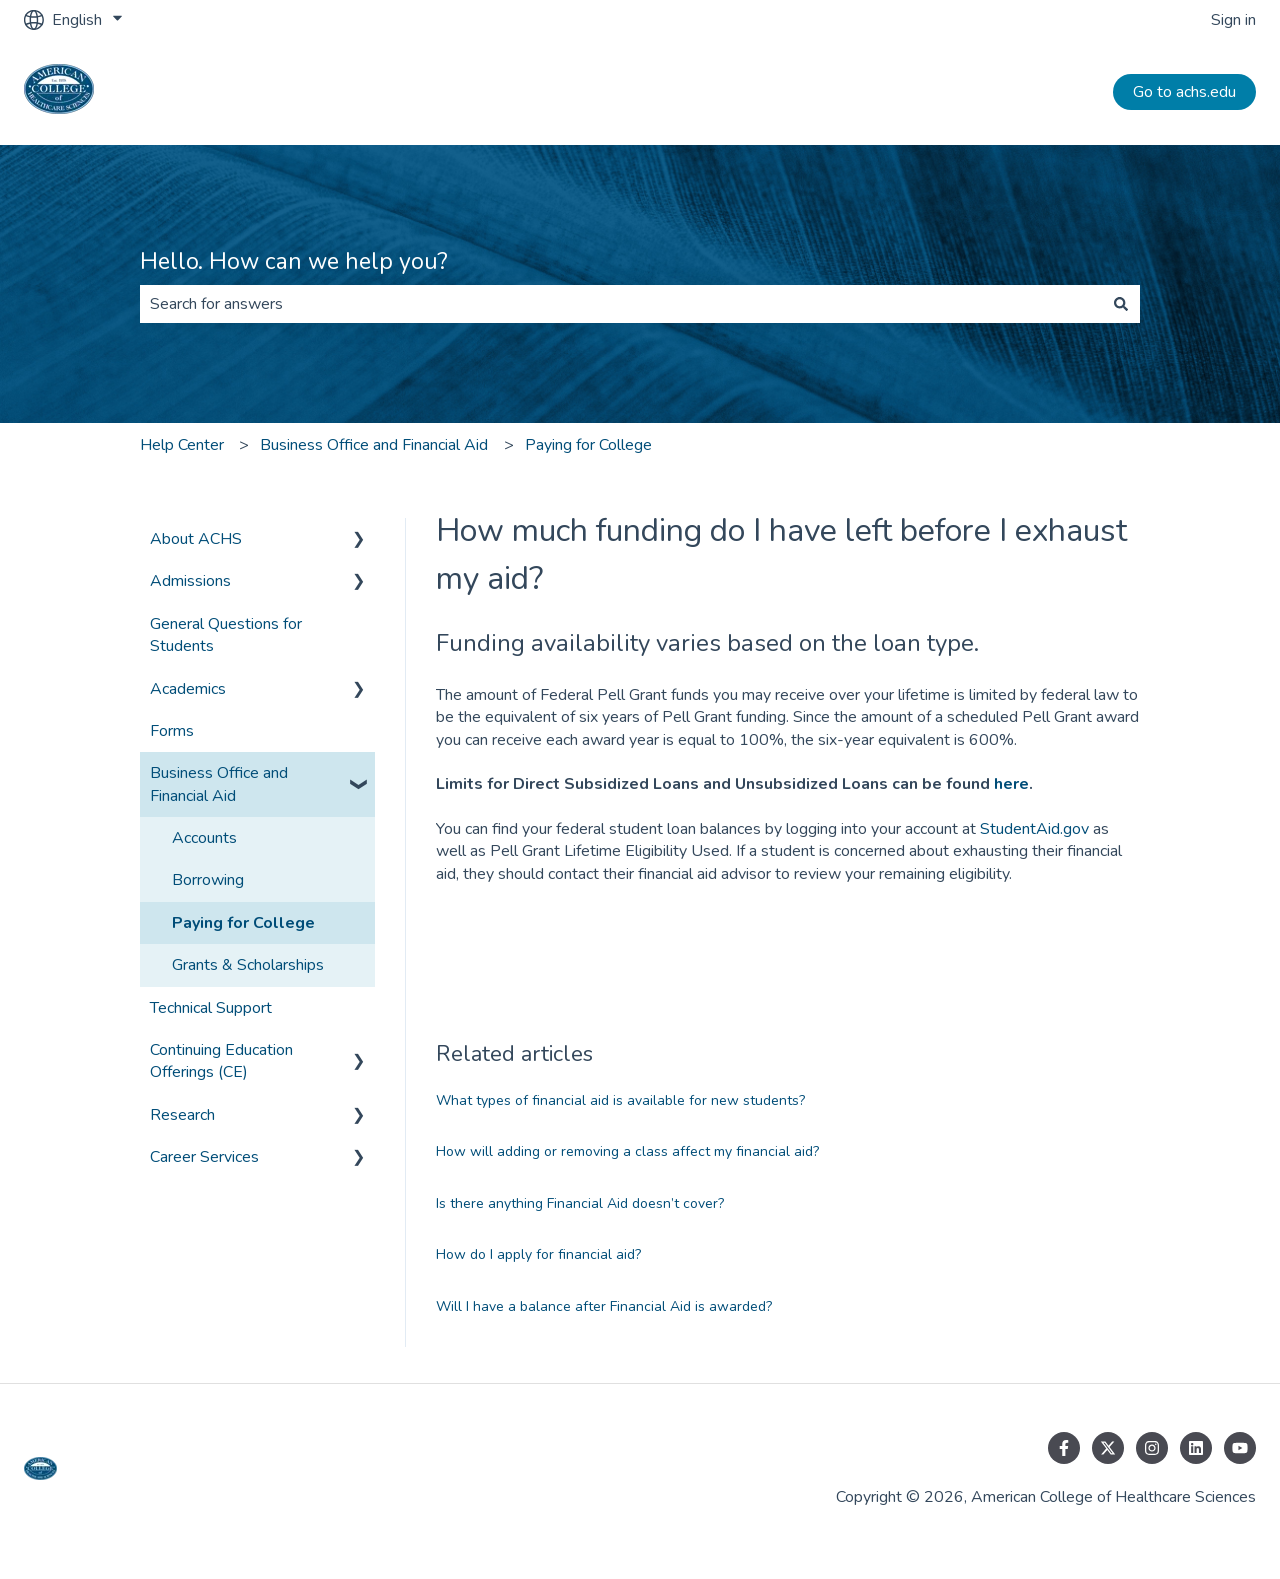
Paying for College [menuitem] (243, 923)
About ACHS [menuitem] (196, 539)
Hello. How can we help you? (294, 261)
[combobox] (621, 304)
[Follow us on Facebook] (1064, 1448)
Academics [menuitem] (188, 689)
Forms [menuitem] (172, 731)
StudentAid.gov (1034, 829)
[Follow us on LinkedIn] (1196, 1448)
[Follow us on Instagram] (1152, 1448)
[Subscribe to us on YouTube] (1240, 1448)
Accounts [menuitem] (204, 838)
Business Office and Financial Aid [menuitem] (219, 784)
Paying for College (588, 445)
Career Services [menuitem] (204, 1157)
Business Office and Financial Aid (374, 445)
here (1011, 784)
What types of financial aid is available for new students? (620, 1100)
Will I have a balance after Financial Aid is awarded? (604, 1306)
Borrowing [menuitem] (208, 880)
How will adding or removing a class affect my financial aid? (627, 1151)
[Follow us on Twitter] (1108, 1448)
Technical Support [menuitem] (211, 1008)
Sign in (1233, 20)
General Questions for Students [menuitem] (226, 635)
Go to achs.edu (1184, 92)
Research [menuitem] (182, 1115)
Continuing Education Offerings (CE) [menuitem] (221, 1061)
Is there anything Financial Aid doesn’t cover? (580, 1203)
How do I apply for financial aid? (538, 1254)
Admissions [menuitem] (190, 581)
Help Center (182, 445)
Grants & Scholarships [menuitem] (248, 965)
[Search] (1121, 304)
